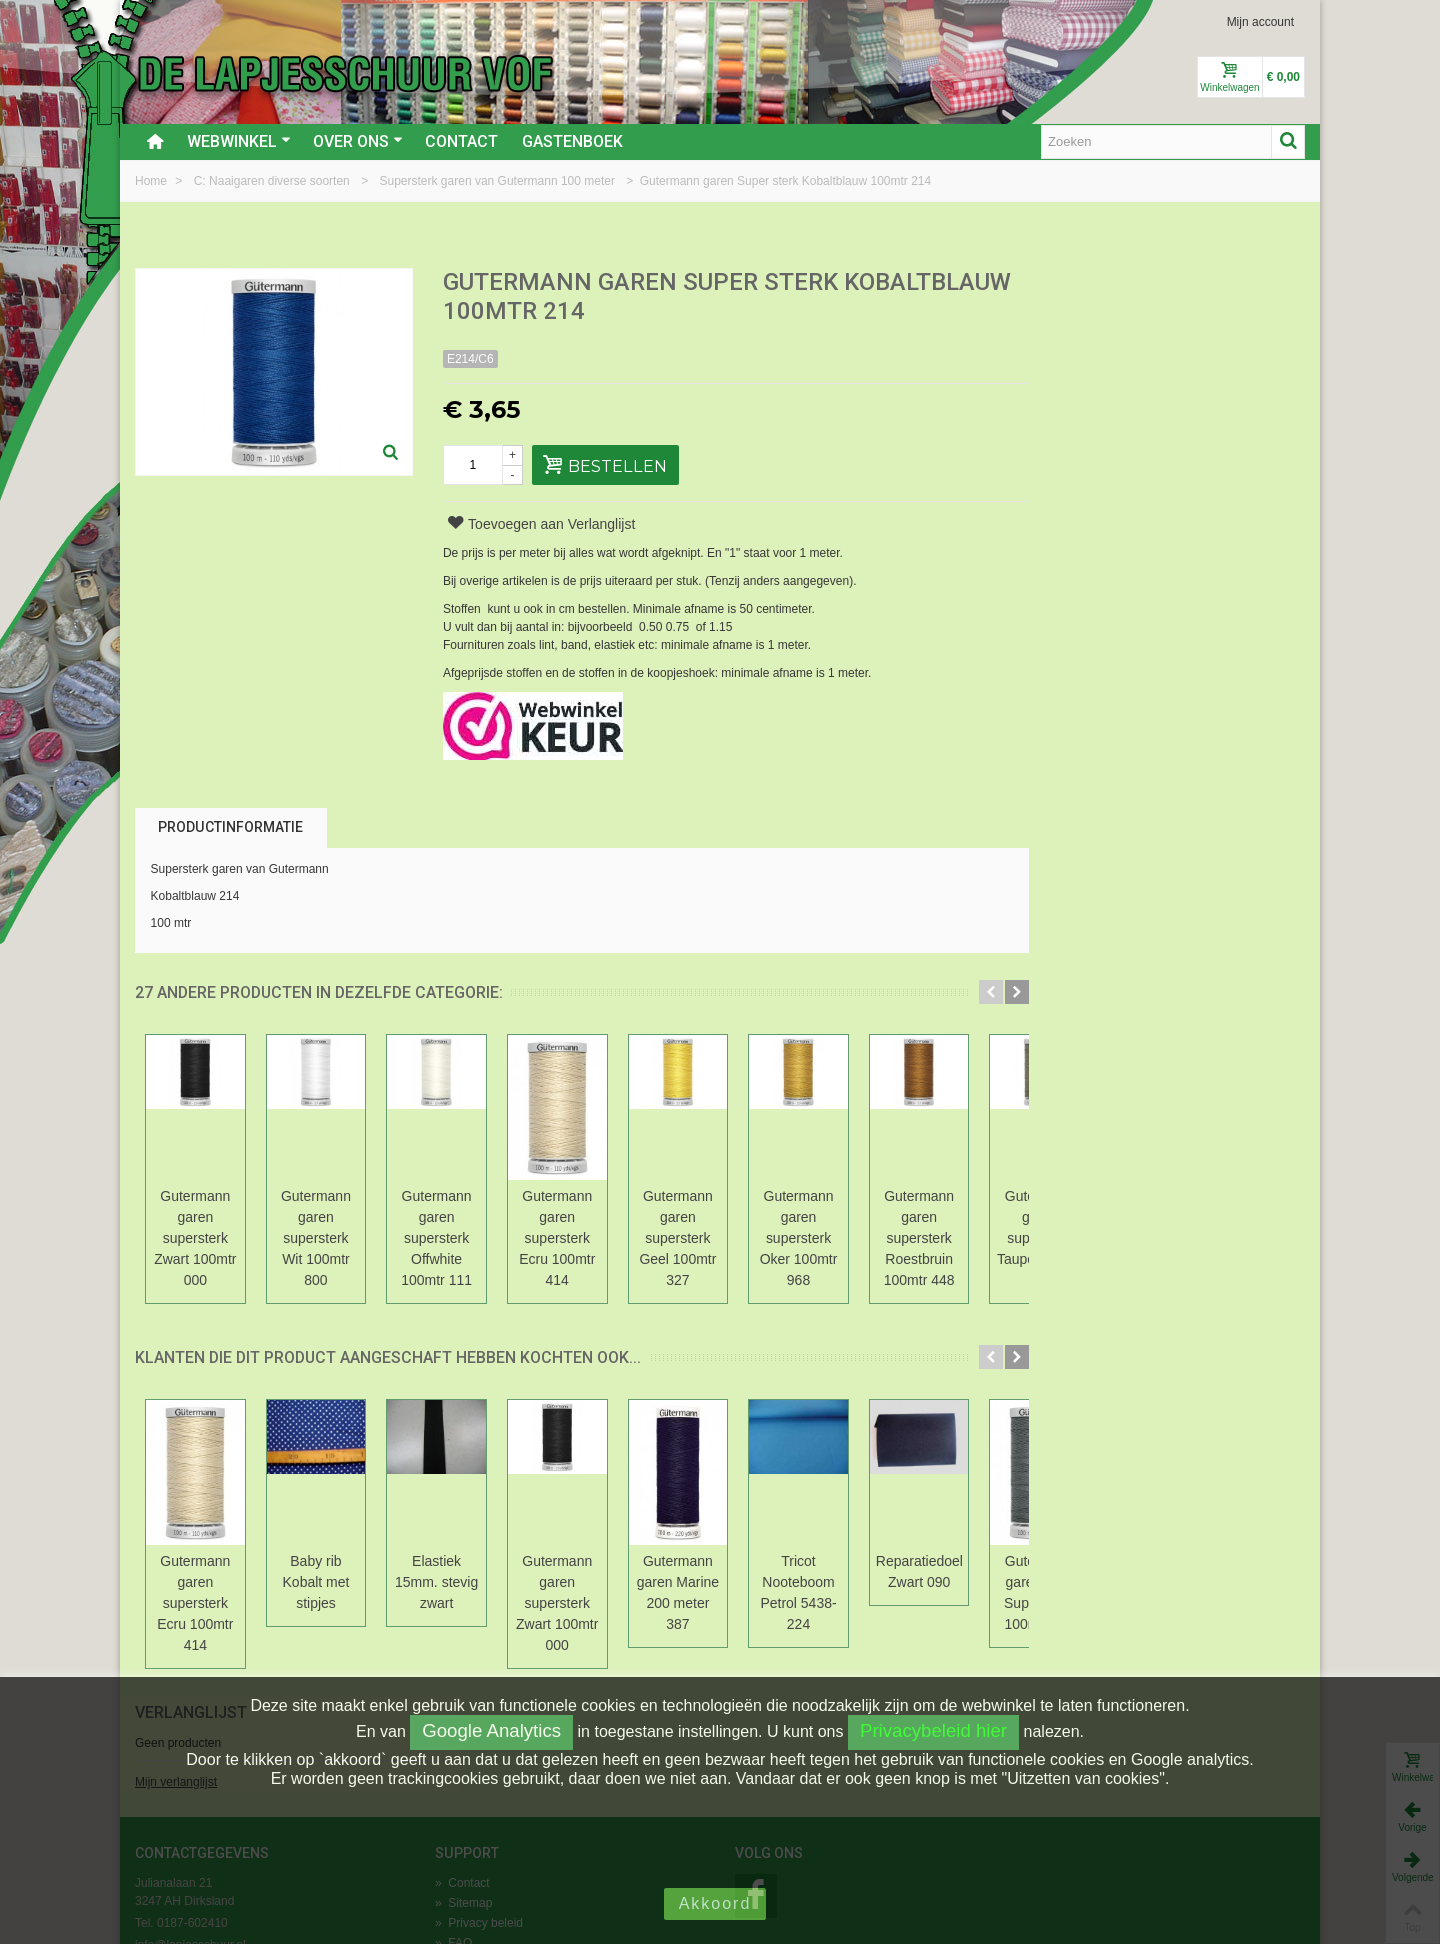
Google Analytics (491, 1730)
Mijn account (1260, 22)
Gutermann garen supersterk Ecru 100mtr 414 (744, 1217)
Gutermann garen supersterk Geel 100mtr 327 (918, 1217)
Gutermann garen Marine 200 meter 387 (918, 1550)
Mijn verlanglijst (1076, 353)
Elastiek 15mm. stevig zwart (570, 1550)
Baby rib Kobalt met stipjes (396, 1550)
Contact (461, 141)
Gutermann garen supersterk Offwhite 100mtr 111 (570, 1217)
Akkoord (715, 1903)
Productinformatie (230, 827)
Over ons (358, 141)
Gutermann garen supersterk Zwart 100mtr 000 (222, 1217)
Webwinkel (239, 141)
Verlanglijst (1091, 283)
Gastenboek (572, 141)
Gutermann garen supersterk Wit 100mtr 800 (396, 1217)
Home (152, 181)
